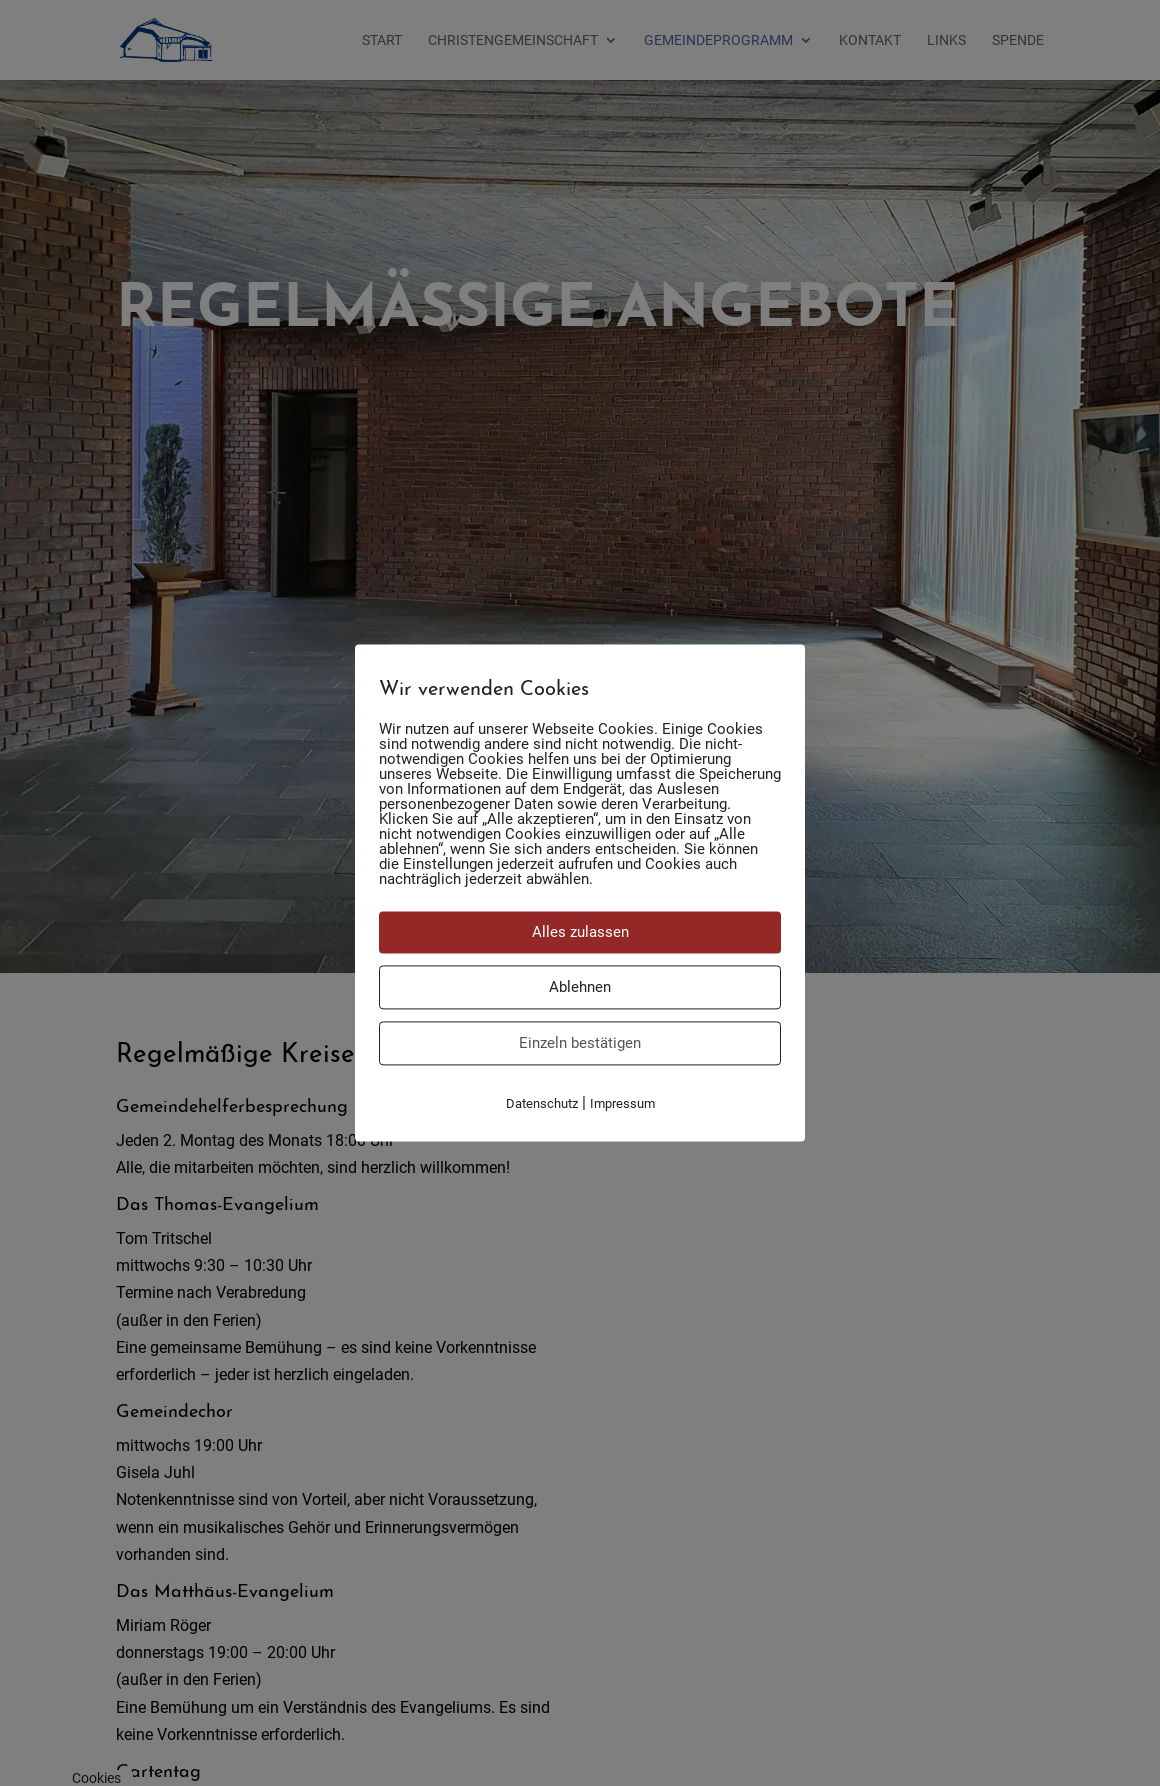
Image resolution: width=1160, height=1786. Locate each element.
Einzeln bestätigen (580, 1043)
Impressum (622, 1103)
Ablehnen (580, 987)
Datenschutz (542, 1103)
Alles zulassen (580, 932)
